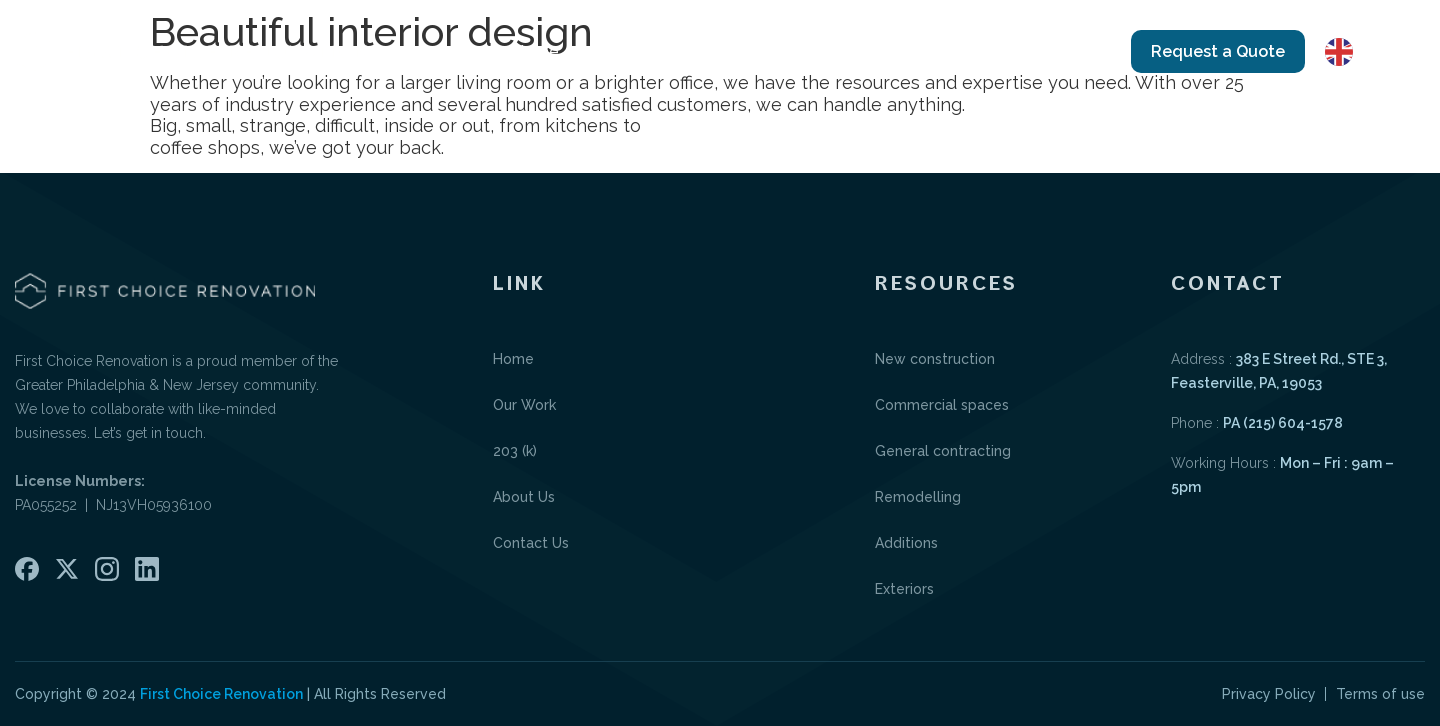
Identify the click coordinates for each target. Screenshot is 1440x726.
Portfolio (784, 51)
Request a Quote (1218, 51)
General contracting (943, 451)
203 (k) (515, 451)
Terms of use (1380, 694)
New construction (935, 359)
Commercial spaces (942, 405)
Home (535, 51)
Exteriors (904, 589)
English (1368, 52)
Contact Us (1029, 51)
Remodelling (918, 497)
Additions (906, 543)
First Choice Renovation (221, 694)
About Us (902, 51)
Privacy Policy (1269, 694)
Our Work (643, 51)
